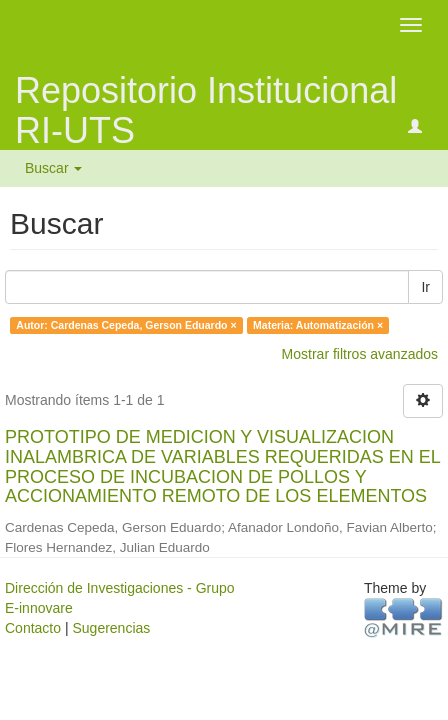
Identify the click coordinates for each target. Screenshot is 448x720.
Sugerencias (111, 628)
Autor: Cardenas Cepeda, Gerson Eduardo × (126, 325)
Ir (425, 287)
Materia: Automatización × (318, 325)
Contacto (33, 628)
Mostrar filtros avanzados (360, 354)
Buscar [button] (53, 168)
